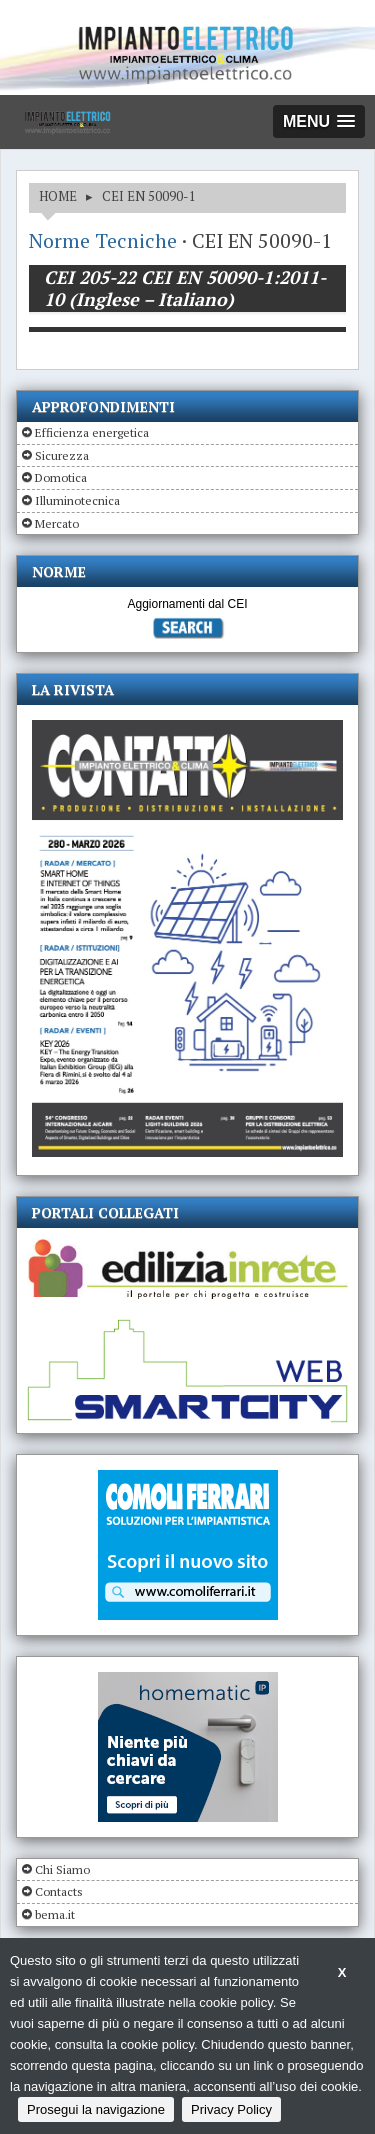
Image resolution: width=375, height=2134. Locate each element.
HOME (58, 196)
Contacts (59, 1891)
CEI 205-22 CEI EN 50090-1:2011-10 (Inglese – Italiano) (185, 288)
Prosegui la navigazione (96, 2109)
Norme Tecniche (103, 240)
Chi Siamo (62, 1869)
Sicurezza (62, 455)
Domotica (61, 477)
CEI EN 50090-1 (149, 196)
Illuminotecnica (77, 500)
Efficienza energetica (92, 432)
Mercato (57, 523)
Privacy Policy (231, 2109)
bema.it (55, 1914)
